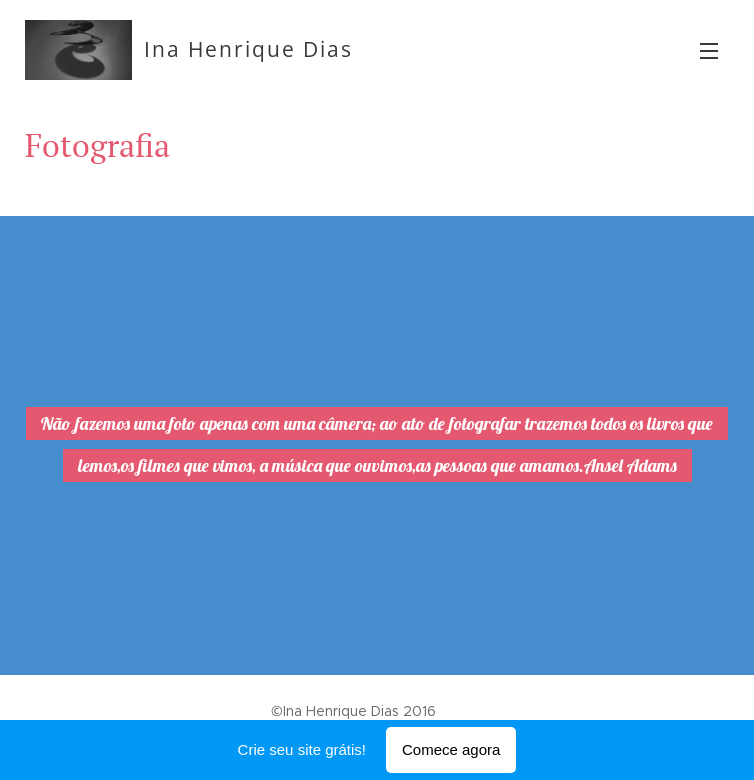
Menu (709, 51)
